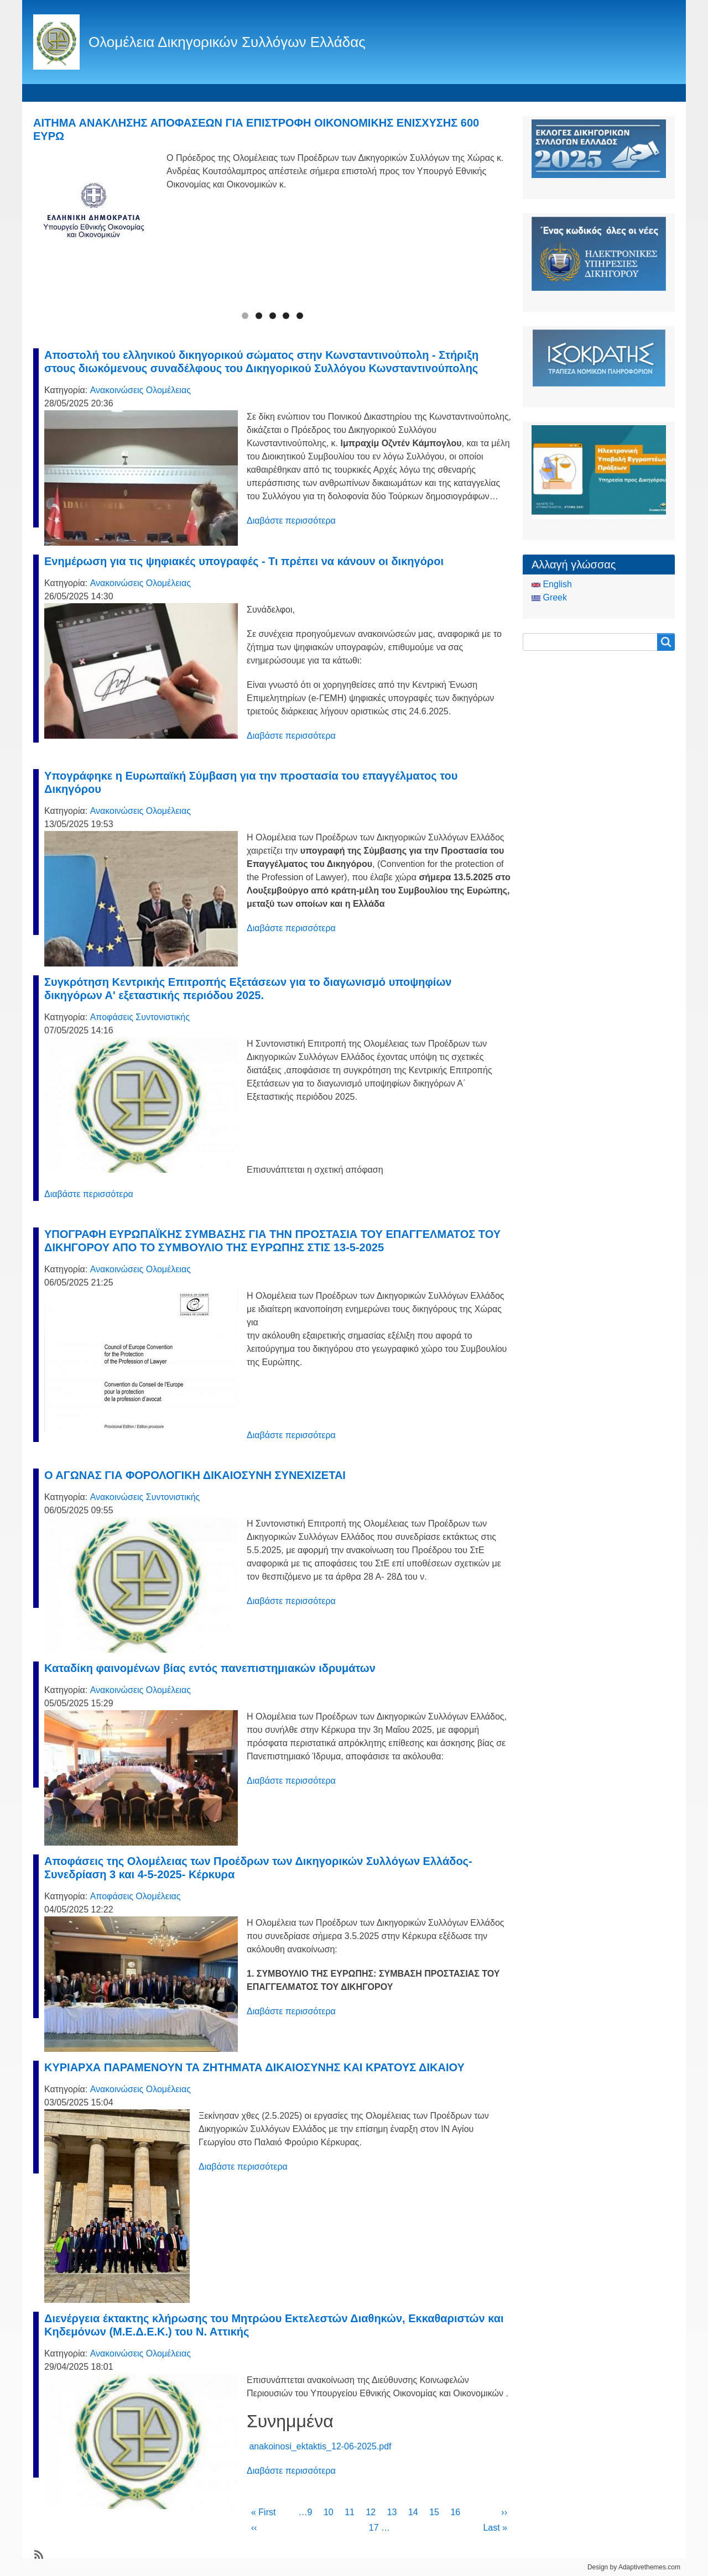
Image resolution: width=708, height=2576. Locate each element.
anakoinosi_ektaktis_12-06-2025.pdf (320, 2446)
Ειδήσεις (268, 92)
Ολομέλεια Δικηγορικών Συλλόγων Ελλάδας (227, 42)
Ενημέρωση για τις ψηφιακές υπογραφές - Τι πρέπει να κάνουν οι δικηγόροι (244, 561)
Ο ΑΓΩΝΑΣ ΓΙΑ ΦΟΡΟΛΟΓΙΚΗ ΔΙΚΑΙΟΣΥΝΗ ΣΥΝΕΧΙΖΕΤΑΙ (195, 1475)
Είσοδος (466, 92)
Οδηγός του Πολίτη (344, 92)
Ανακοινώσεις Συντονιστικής (145, 1497)
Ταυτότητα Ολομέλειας (131, 92)
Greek (549, 597)
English (552, 584)
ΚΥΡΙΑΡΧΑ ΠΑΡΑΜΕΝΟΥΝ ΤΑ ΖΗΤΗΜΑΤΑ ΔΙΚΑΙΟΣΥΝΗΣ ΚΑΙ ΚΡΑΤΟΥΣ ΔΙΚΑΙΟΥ (254, 2067)
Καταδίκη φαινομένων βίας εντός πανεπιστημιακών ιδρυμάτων (210, 1668)
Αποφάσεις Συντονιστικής (140, 1017)
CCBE (416, 92)
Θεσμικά (213, 92)
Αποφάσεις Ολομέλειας (135, 1896)
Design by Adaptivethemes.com (633, 2567)
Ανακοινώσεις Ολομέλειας (140, 390)
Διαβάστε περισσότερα (291, 520)
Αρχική (52, 92)
